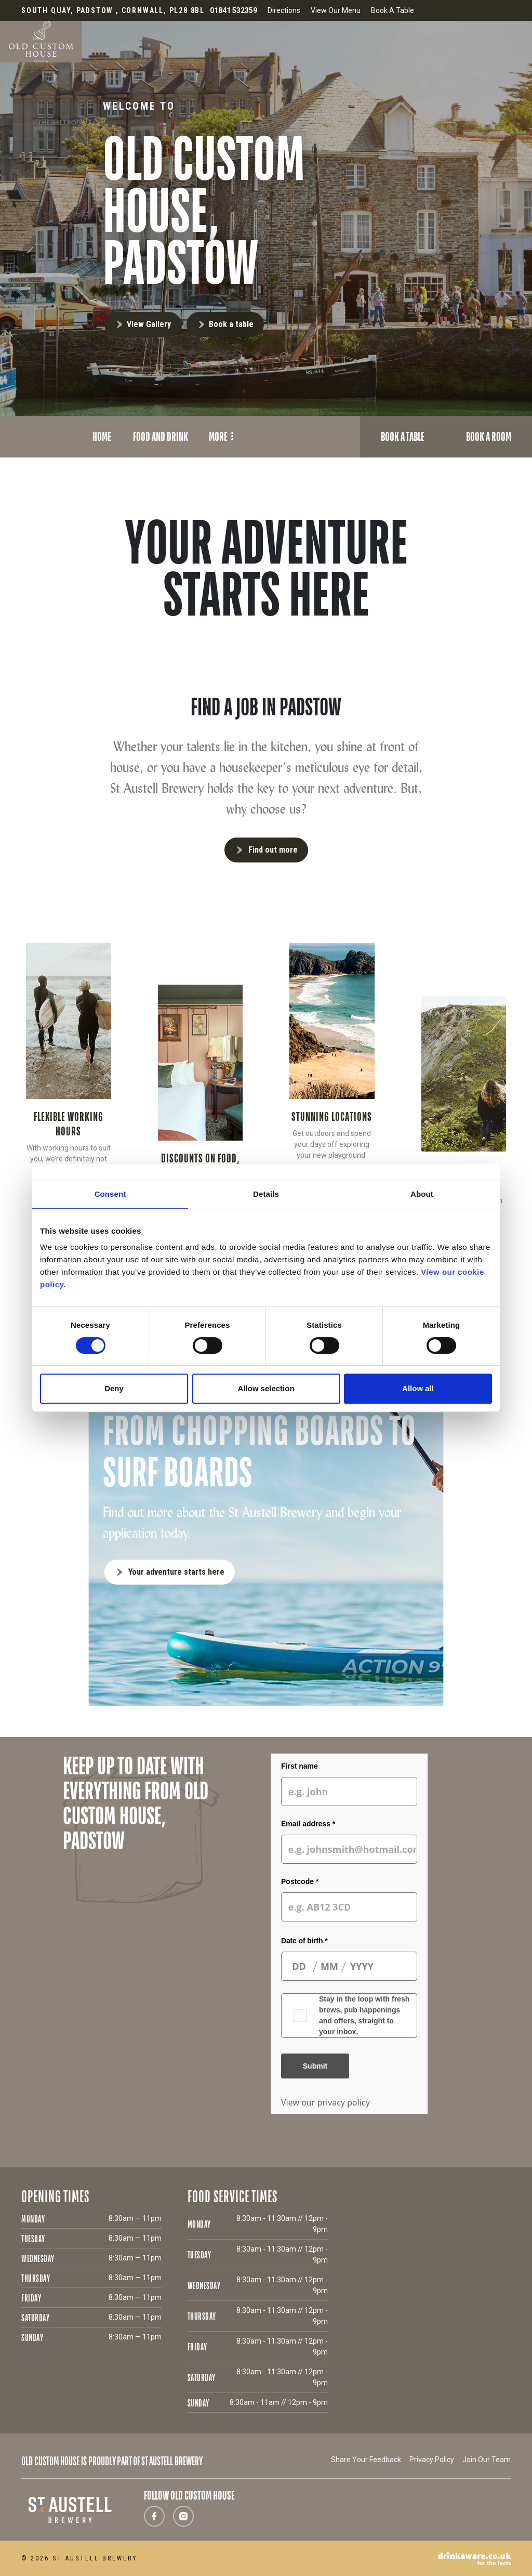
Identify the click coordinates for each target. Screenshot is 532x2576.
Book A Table (392, 10)
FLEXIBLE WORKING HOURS (68, 1123)
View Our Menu (336, 10)
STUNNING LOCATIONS (331, 1116)
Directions (284, 10)
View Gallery (149, 324)
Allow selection (265, 1388)
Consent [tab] (110, 1193)
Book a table (231, 324)
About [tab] (421, 1193)
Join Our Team (486, 2459)
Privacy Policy (431, 2459)
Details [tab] (266, 1193)
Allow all (418, 1388)
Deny (114, 1388)
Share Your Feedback (366, 2459)
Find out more (273, 850)
